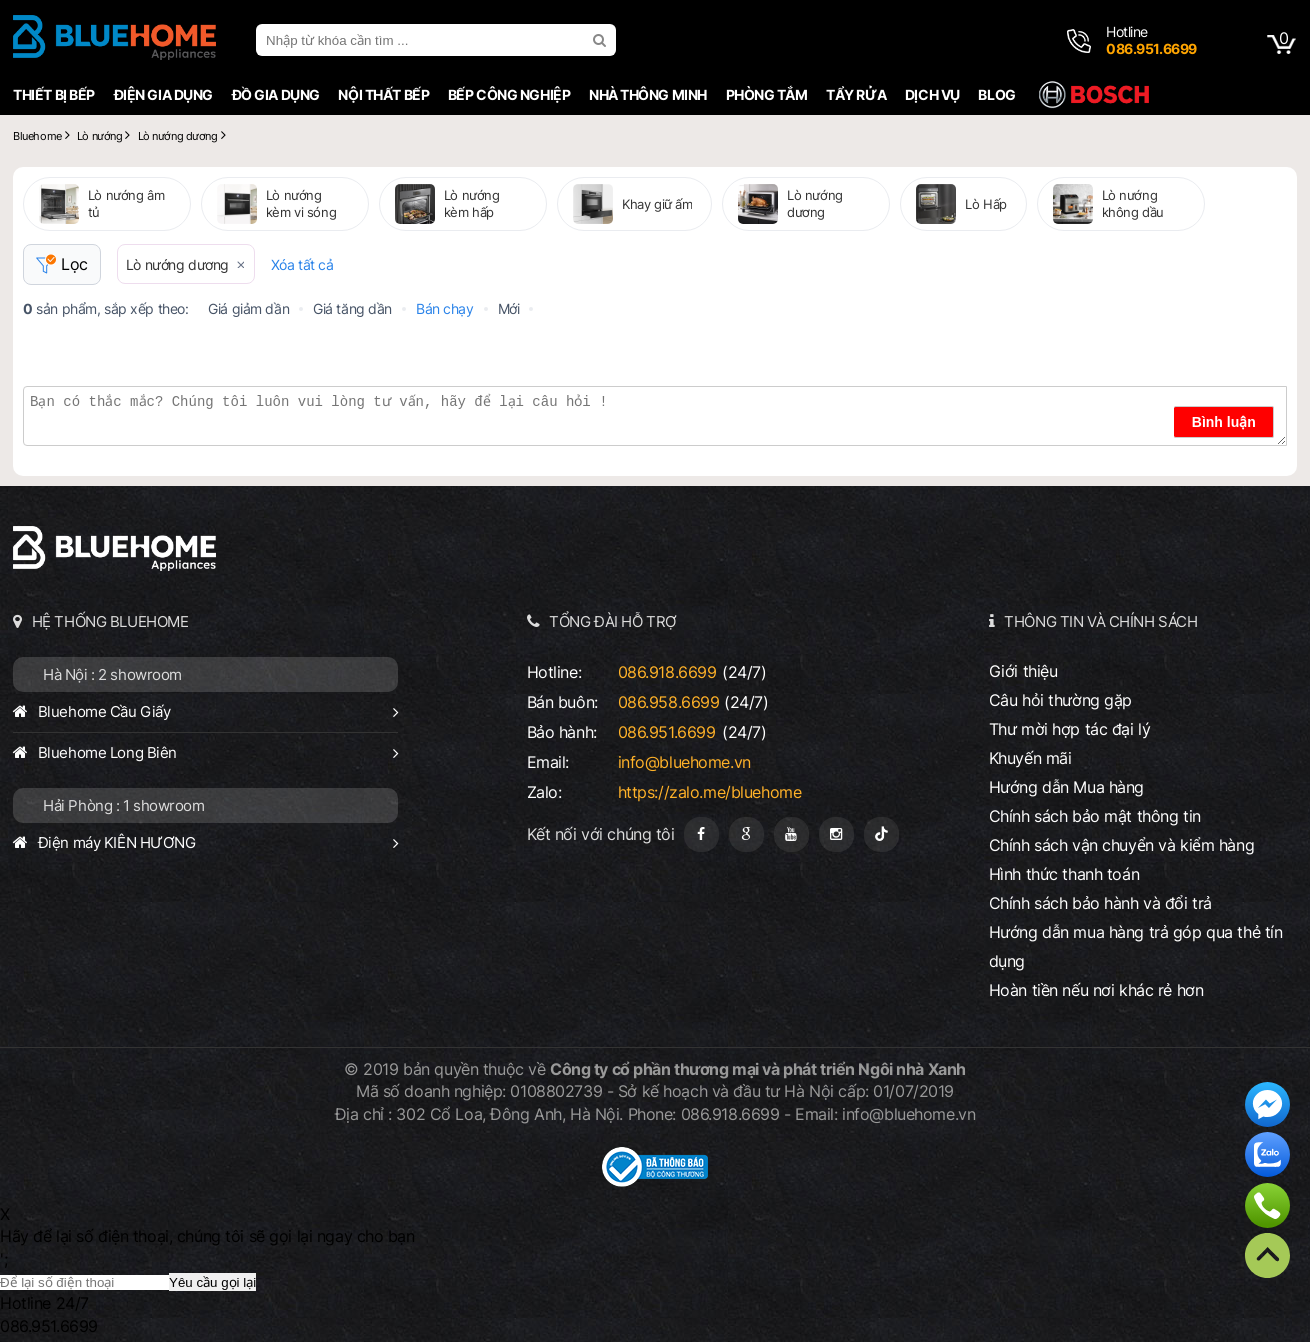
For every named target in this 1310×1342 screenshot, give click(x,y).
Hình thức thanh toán (1064, 874)
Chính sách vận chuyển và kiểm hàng (1121, 845)
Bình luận (1224, 422)
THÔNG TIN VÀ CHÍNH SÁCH (1100, 621)
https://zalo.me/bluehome (710, 792)
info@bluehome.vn (684, 762)
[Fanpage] (701, 834)
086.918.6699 (667, 672)
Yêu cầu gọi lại (212, 1282)
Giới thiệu (1023, 671)
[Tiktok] (881, 834)
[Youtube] (791, 834)
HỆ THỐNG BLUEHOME (110, 621)
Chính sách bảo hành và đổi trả (1100, 903)
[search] (602, 40)
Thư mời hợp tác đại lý (1070, 729)
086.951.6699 (667, 732)
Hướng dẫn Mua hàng (1066, 787)
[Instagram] (836, 834)
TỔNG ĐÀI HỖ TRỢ (613, 621)
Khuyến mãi (1030, 758)
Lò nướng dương (177, 264)
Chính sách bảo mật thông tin (1095, 816)
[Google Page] (746, 834)
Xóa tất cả (302, 264)
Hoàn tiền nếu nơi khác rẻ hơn (1096, 990)
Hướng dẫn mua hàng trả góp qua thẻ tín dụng (1136, 946)
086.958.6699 (669, 702)
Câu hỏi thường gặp (1060, 700)
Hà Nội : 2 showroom (112, 674)
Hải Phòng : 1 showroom (124, 805)
